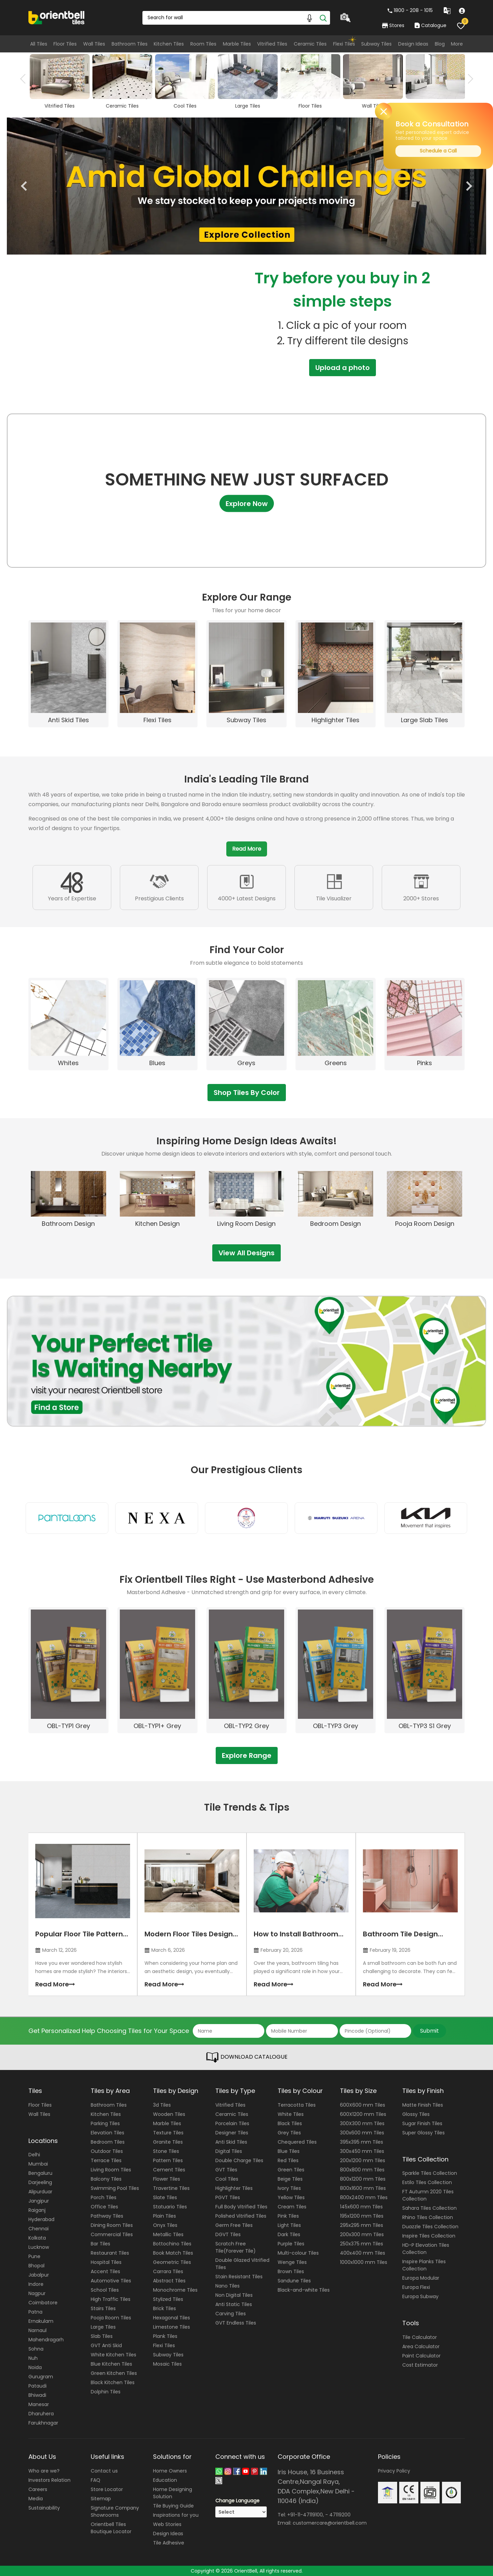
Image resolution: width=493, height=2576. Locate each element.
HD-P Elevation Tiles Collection (425, 2249)
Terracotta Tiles (297, 2105)
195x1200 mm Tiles (361, 2216)
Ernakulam (40, 2321)
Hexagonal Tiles (171, 2317)
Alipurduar (40, 2191)
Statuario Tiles (170, 2206)
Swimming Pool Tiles (115, 2188)
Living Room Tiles (111, 2169)
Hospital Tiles (106, 2262)
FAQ (95, 2480)
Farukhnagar (43, 2422)
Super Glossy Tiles (423, 2132)
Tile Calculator (419, 2337)
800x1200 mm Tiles (362, 2179)
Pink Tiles (288, 2216)
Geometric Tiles (172, 2262)
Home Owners (170, 2470)
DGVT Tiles (228, 2234)
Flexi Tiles (344, 43)
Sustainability (44, 2507)
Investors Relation (49, 2480)
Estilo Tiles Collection (427, 2182)
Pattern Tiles (168, 2160)
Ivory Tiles (289, 2188)
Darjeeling (40, 2182)
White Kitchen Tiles (113, 2354)
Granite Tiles (168, 2142)
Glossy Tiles (416, 2114)
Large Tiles (103, 2327)
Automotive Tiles (111, 2280)
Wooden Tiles (169, 2114)
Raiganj (37, 2210)
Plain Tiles (164, 2216)
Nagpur (37, 2293)
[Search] (323, 18)
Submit (429, 2031)
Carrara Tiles (168, 2271)
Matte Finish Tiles (422, 2105)
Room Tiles (203, 43)
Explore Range (246, 1755)
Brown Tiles (291, 2271)
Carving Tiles (230, 2313)
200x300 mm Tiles (362, 2234)
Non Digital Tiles (234, 2295)
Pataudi (37, 2385)
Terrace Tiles (106, 2160)
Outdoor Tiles (107, 2151)
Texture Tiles (168, 2132)
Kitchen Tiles (169, 43)
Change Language (237, 2500)
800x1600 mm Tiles (363, 2188)
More (457, 43)
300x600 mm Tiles (362, 2132)
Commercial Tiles (112, 2234)
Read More (246, 849)
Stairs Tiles (103, 2308)
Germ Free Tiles (234, 2225)
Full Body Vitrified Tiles (241, 2206)
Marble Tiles (237, 43)
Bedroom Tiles (108, 2142)
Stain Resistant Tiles (239, 2276)
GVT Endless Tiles (235, 2322)
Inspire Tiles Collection (428, 2235)
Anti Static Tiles (233, 2304)
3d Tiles (162, 2105)
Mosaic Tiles (167, 2364)
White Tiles (291, 2114)
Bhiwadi (37, 2395)
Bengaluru (40, 2173)
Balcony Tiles (106, 2179)
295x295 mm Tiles (361, 2225)
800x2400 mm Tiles (364, 2197)
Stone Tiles (166, 2151)
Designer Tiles (231, 2132)
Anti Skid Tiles (231, 2142)
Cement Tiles (169, 2169)
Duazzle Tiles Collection (430, 2226)
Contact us (104, 2470)
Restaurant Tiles (110, 2253)
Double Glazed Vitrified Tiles (242, 2264)
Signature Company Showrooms (115, 2511)
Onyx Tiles (165, 2225)
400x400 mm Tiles (362, 2253)
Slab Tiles (102, 2336)
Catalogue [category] (430, 25)
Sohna (35, 2348)
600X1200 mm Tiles (363, 2114)
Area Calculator (421, 2346)
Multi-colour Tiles (298, 2253)
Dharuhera (41, 2413)
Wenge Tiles (292, 2262)
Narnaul (37, 2330)
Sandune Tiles (294, 2280)
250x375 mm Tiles (361, 2243)
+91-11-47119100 (305, 2514)
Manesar (38, 2404)
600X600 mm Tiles (362, 2105)
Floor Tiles (65, 43)
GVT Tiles (226, 2169)
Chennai (38, 2228)
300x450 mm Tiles (362, 2151)
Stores (393, 25)
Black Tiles (290, 2123)
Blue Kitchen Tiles (111, 2364)
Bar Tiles (100, 2243)
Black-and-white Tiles (304, 2290)
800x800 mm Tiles (362, 2169)
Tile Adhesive (168, 2542)
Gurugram (40, 2376)
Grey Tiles (289, 2132)
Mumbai (38, 2163)
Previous (25, 79)
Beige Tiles (290, 2179)
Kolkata (37, 2237)
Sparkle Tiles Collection (429, 2173)
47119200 (340, 2514)
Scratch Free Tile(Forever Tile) (235, 2247)
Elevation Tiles (107, 2132)
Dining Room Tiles (112, 2225)
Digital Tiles (228, 2151)
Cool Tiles (226, 2179)
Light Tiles (289, 2225)
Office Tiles (104, 2206)
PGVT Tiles (227, 2197)
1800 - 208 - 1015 (410, 10)
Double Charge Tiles (239, 2160)
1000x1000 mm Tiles (363, 2262)
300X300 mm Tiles (362, 2123)
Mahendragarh (46, 2339)
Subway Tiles (376, 43)
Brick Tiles (164, 2308)
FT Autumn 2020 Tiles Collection (428, 2195)
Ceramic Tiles (310, 43)
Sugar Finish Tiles (422, 2123)
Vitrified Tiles (272, 43)
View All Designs (246, 1253)
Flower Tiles (166, 2179)
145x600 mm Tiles (361, 2206)
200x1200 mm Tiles (362, 2160)
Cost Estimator (420, 2365)
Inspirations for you (176, 2515)
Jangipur (38, 2200)
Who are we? (44, 2470)
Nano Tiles (227, 2285)
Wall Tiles (94, 43)
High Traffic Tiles (110, 2299)
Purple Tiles (291, 2243)
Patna (35, 2311)
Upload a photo (342, 367)
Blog (440, 43)
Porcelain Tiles (232, 2123)
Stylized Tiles (168, 2299)
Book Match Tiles (173, 2253)
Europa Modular (420, 2278)
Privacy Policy (394, 2470)
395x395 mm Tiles (361, 2142)
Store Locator (107, 2489)
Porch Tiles (103, 2197)
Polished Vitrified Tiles (240, 2216)
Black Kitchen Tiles (113, 2382)
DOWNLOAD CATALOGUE (246, 2057)
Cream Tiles (292, 2206)
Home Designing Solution (172, 2493)
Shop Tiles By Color (247, 1092)
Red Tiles (288, 2160)
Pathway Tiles (107, 2216)
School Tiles (105, 2290)
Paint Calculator (421, 2355)
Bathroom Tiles (130, 43)
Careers (37, 2489)
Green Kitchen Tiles (114, 2373)
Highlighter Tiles (234, 2188)
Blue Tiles (289, 2151)
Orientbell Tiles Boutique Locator (111, 2528)
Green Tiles (291, 2169)
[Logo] (56, 17)
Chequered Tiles (297, 2142)
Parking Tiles (105, 2123)
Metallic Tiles (168, 2234)
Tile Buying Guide (173, 2505)
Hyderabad (41, 2219)
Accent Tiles (105, 2271)
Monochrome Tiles (175, 2290)
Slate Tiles (165, 2197)
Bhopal (36, 2265)
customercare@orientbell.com (330, 2522)
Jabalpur (38, 2274)
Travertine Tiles (171, 2188)
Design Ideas (413, 43)
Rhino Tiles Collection (427, 2217)
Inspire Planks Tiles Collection (424, 2265)
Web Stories (167, 2524)
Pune (34, 2256)
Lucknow (38, 2247)
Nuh (33, 2358)
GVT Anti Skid (106, 2345)
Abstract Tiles (169, 2280)
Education (165, 2480)
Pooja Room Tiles (111, 2317)
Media (35, 2498)
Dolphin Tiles (106, 2391)
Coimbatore (43, 2302)
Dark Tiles (289, 2234)
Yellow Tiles (291, 2197)
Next (468, 79)
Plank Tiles (165, 2336)
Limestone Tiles (171, 2327)
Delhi (34, 2154)
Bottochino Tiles (172, 2243)
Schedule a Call (438, 150)
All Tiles (38, 43)
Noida (35, 2367)
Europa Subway (420, 2296)
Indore (35, 2284)
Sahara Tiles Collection (429, 2208)
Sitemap (101, 2498)
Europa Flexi (416, 2287)
